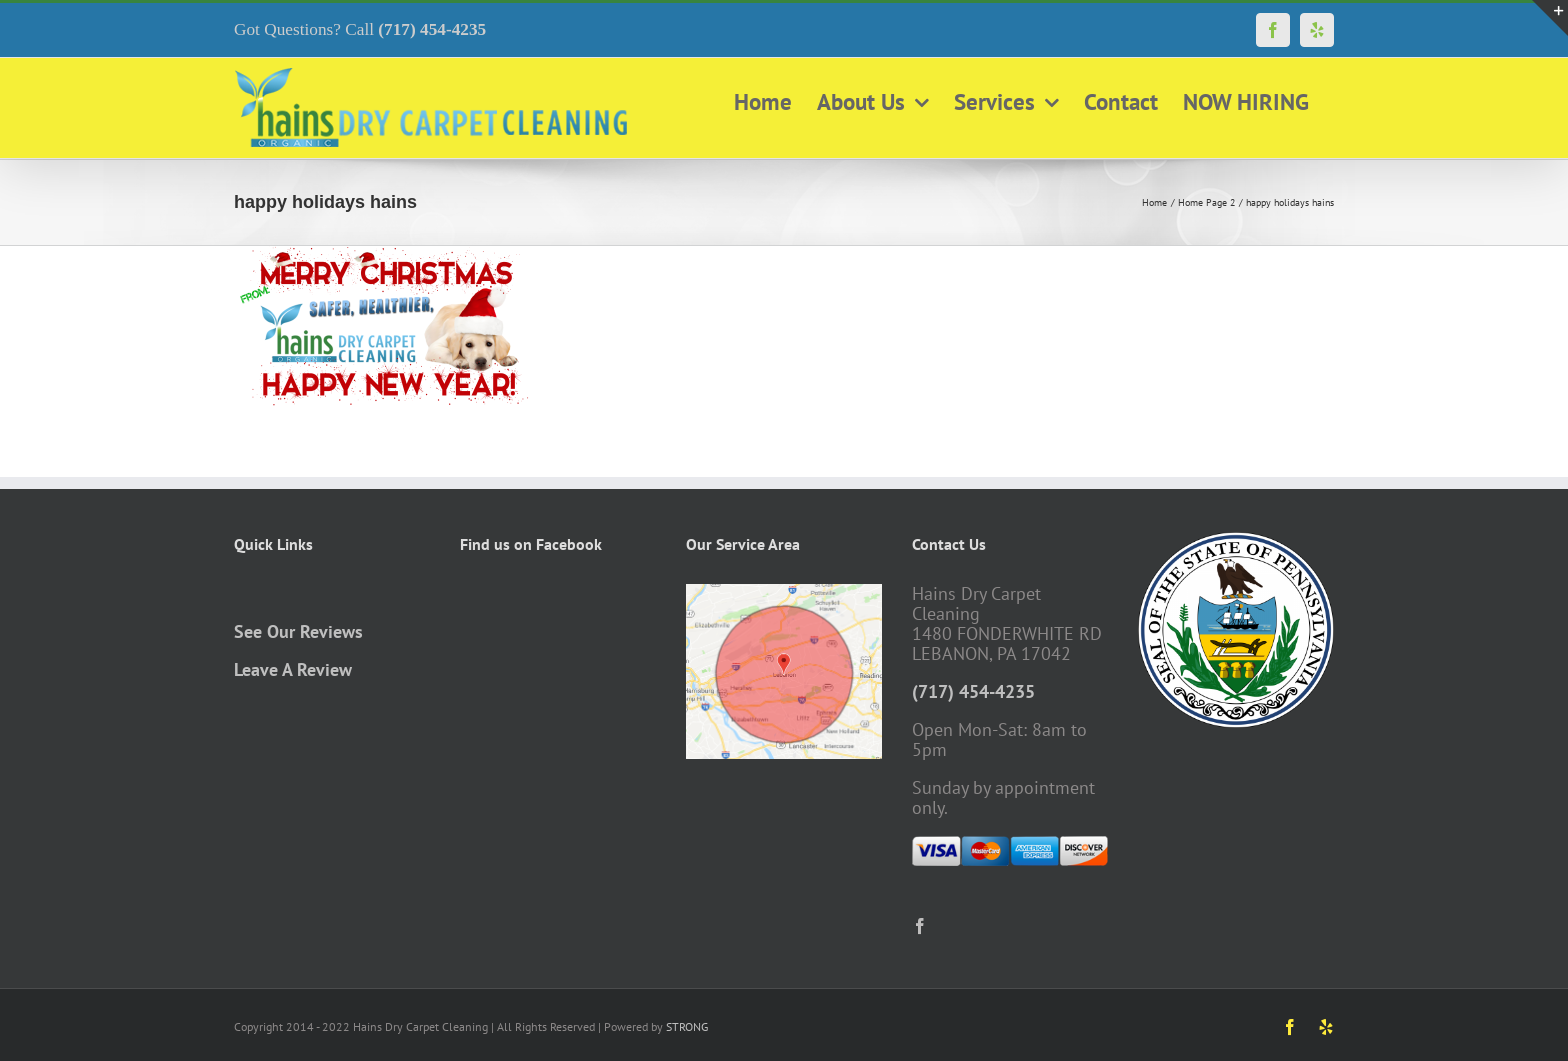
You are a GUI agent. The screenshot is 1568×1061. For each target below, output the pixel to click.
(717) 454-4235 (973, 691)
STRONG (687, 1026)
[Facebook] (920, 926)
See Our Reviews (298, 631)
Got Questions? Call (360, 29)
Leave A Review (293, 669)
